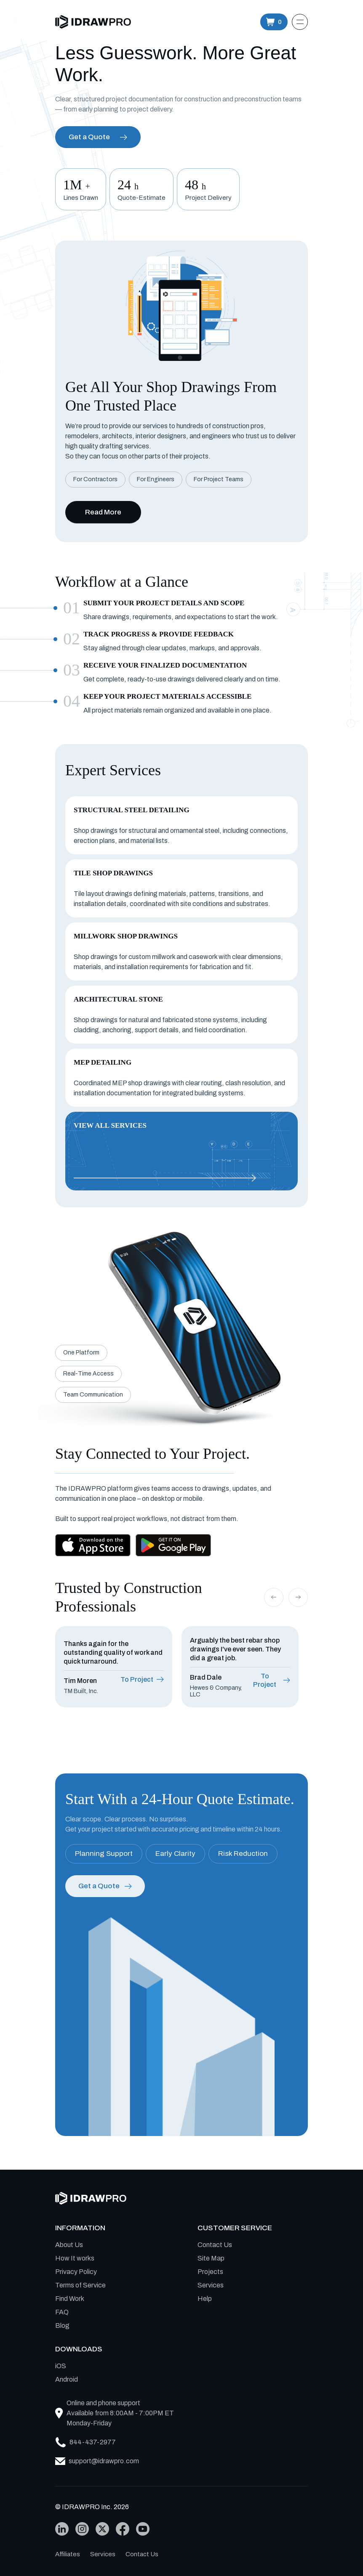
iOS (60, 2365)
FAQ (62, 2312)
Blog (62, 2325)
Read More (103, 512)
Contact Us (215, 2244)
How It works (74, 2258)
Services (211, 2285)
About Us (69, 2244)
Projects (210, 2271)
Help (205, 2298)
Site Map (211, 2258)
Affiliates (67, 2554)
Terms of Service (80, 2285)
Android (66, 2379)
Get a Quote (98, 137)
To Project (142, 1679)
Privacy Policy (76, 2271)
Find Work (69, 2298)
